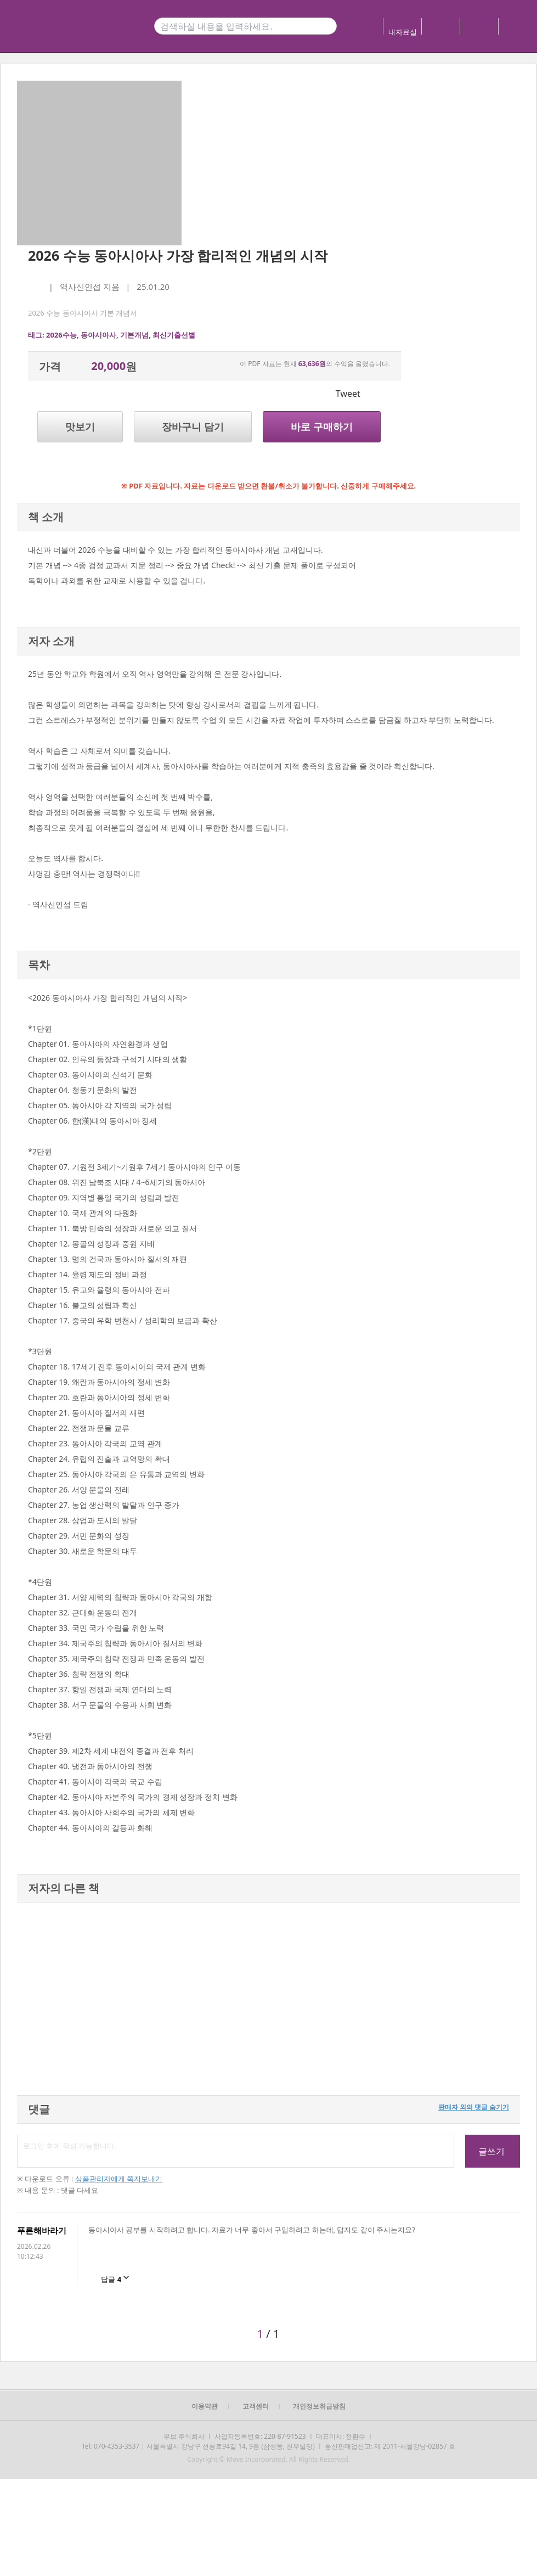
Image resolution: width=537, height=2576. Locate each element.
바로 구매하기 (322, 426)
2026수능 (61, 335)
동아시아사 (98, 335)
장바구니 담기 (193, 426)
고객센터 (255, 2406)
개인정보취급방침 (319, 2406)
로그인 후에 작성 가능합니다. (235, 2151)
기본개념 (134, 335)
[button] (29, 1971)
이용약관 (204, 2406)
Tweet (348, 394)
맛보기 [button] (80, 426)
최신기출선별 (173, 335)
